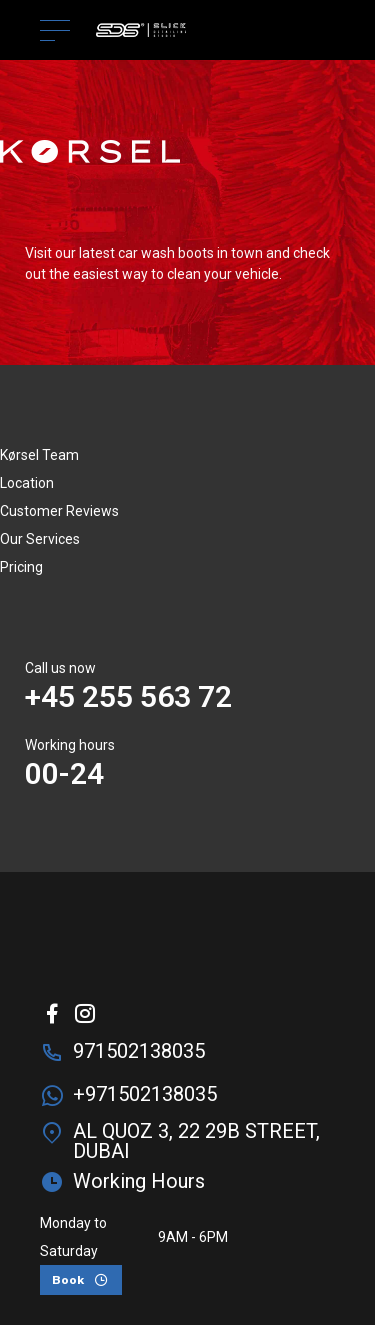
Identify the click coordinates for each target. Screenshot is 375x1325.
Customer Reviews (59, 511)
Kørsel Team (39, 455)
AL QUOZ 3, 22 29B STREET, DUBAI (196, 1141)
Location (27, 483)
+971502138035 (145, 1094)
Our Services (40, 539)
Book (68, 1280)
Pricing (21, 567)
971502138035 (139, 1051)
